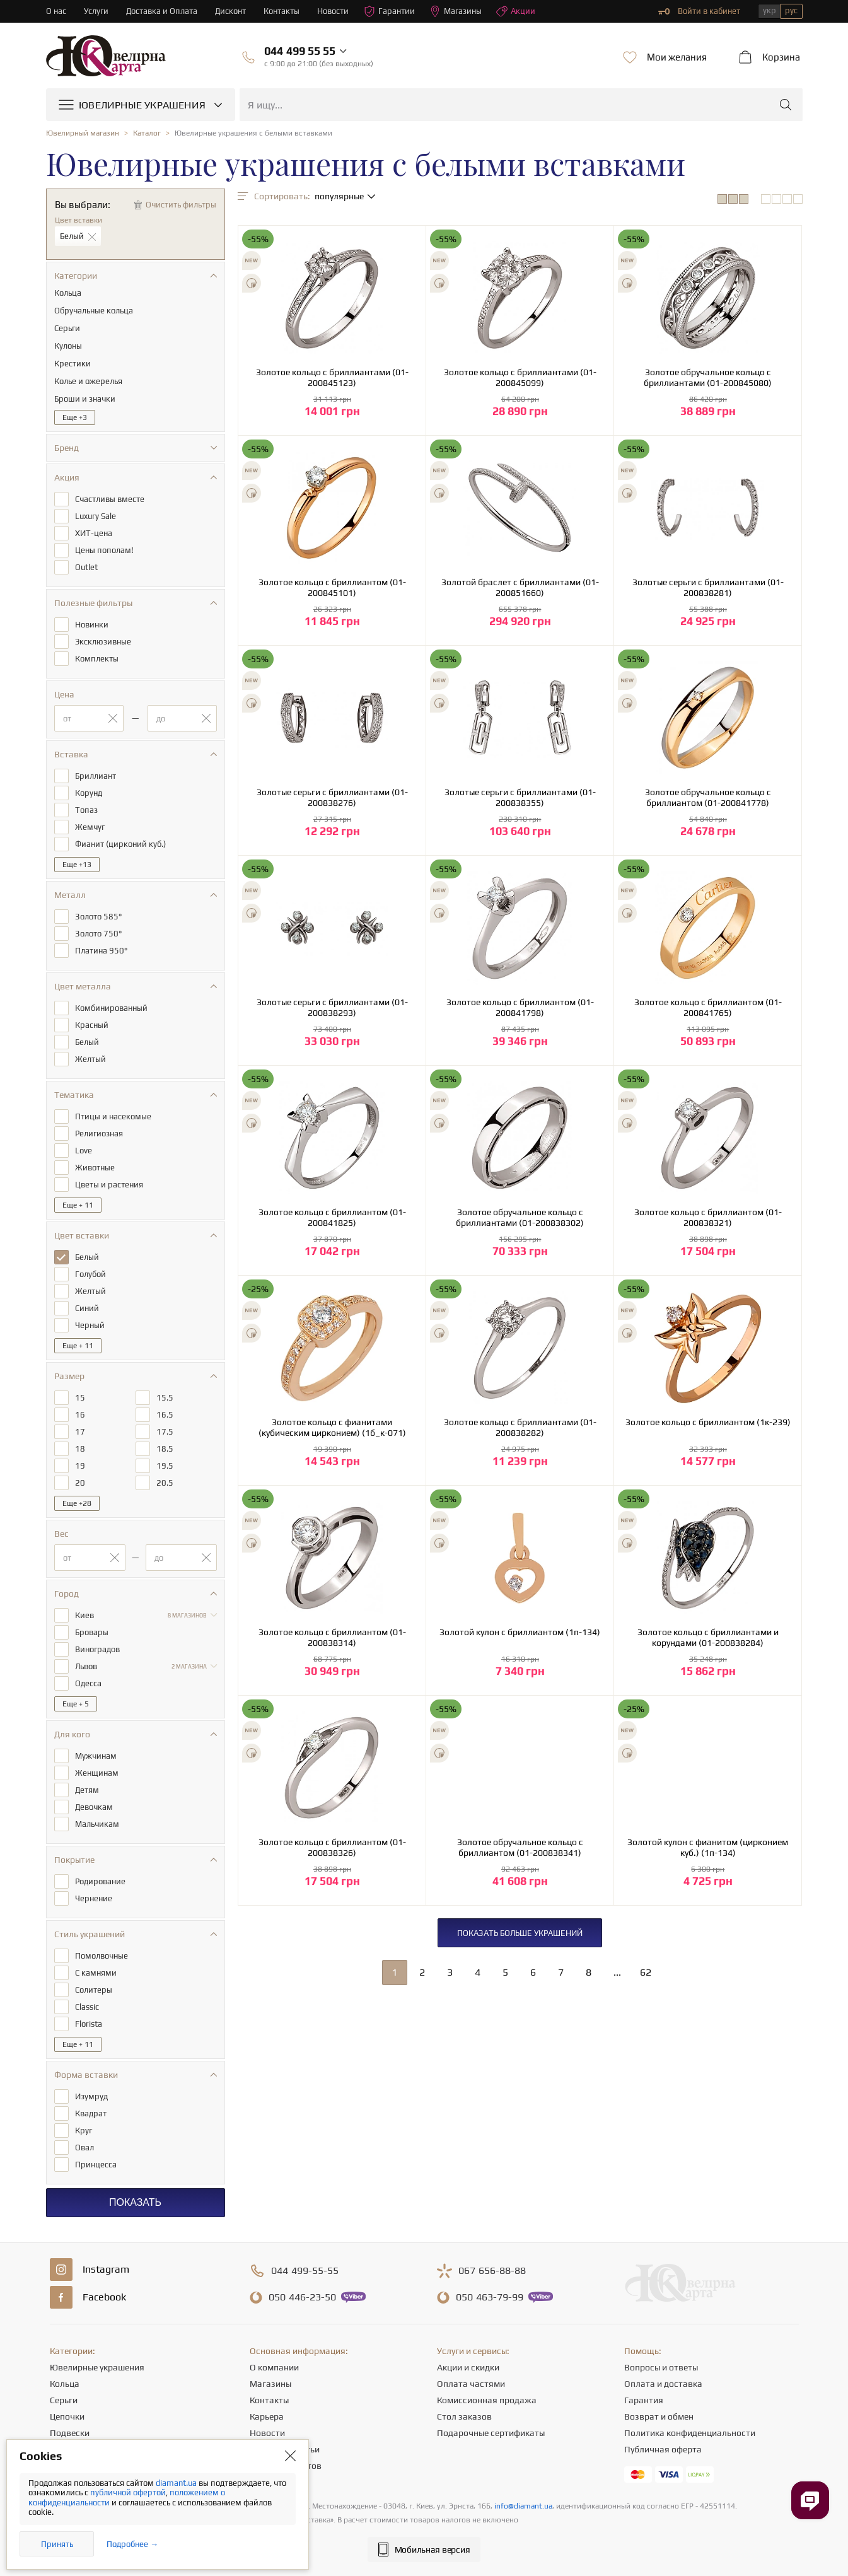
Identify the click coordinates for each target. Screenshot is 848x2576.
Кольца (64, 2383)
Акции (515, 11)
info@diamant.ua (523, 2506)
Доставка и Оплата (161, 11)
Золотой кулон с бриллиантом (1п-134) (519, 1632)
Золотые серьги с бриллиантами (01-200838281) (708, 587)
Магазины (455, 11)
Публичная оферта (663, 2449)
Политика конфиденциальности (689, 2432)
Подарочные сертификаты (491, 2432)
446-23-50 (302, 2297)
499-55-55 (305, 2271)
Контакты (281, 11)
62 (645, 1972)
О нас (56, 11)
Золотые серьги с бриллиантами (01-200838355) (520, 797)
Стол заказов (464, 2416)
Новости (333, 11)
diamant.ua (177, 2483)
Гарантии (389, 11)
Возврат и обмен (659, 2416)
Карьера (267, 2416)
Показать (135, 2202)
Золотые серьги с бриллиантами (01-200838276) (332, 797)
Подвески (70, 2432)
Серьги (64, 2400)
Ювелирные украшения (97, 2367)
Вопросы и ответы (661, 2367)
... (617, 1972)
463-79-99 (489, 2297)
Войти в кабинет (699, 11)
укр (769, 10)
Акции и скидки (468, 2367)
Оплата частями (471, 2383)
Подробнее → (132, 2544)
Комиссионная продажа (487, 2400)
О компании (274, 2367)
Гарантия (643, 2400)
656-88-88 (492, 2271)
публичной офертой (128, 2492)
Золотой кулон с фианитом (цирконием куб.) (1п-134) (707, 1847)
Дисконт (230, 11)
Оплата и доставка (663, 2383)
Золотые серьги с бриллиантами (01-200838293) (332, 1007)
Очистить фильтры (181, 205)
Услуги (96, 11)
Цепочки (67, 2416)
